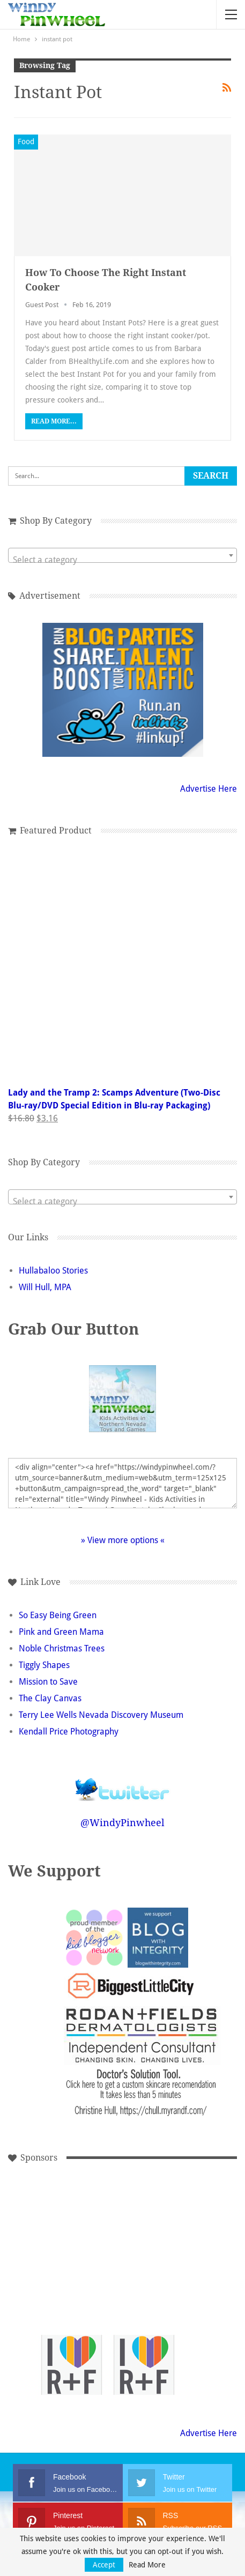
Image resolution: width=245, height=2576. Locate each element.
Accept (104, 2564)
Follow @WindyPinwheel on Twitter (123, 1782)
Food (26, 141)
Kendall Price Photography (68, 1731)
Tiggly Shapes (44, 1665)
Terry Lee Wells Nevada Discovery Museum (101, 1715)
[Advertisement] (71, 2220)
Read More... (54, 421)
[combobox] (122, 555)
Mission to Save (48, 1682)
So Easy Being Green (57, 1615)
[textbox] (122, 560)
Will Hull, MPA (45, 1287)
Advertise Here (208, 789)
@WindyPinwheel (122, 1822)
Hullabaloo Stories (53, 1270)
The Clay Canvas (50, 1698)
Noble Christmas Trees (62, 1648)
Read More (147, 2564)
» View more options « (123, 1540)
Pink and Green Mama (61, 1632)
